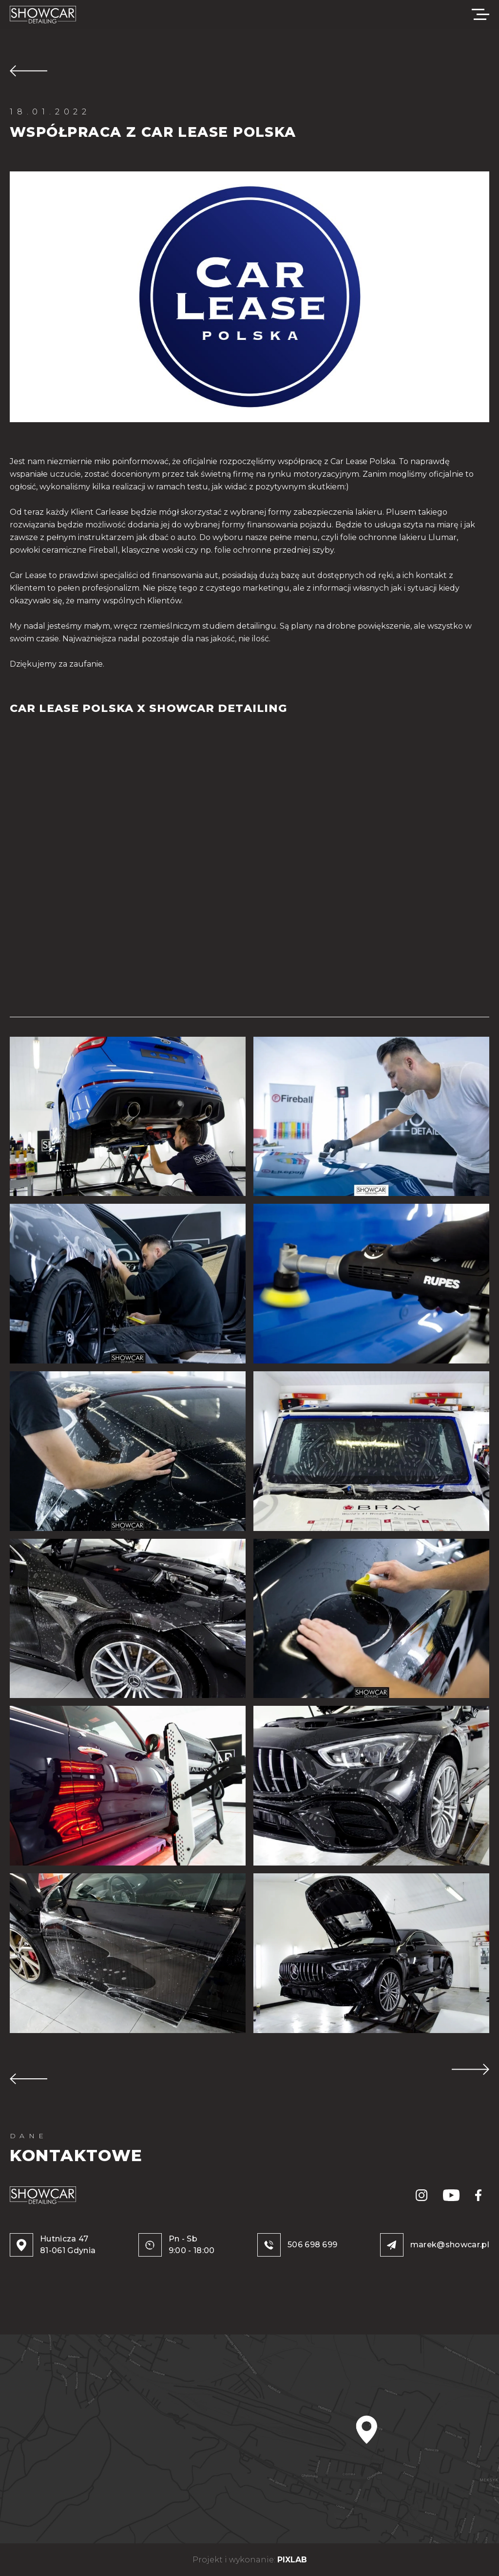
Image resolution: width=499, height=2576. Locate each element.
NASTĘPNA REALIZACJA (470, 2069)
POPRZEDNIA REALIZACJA (28, 2079)
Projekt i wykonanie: (249, 2560)
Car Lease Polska (362, 461)
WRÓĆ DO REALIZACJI (28, 70)
